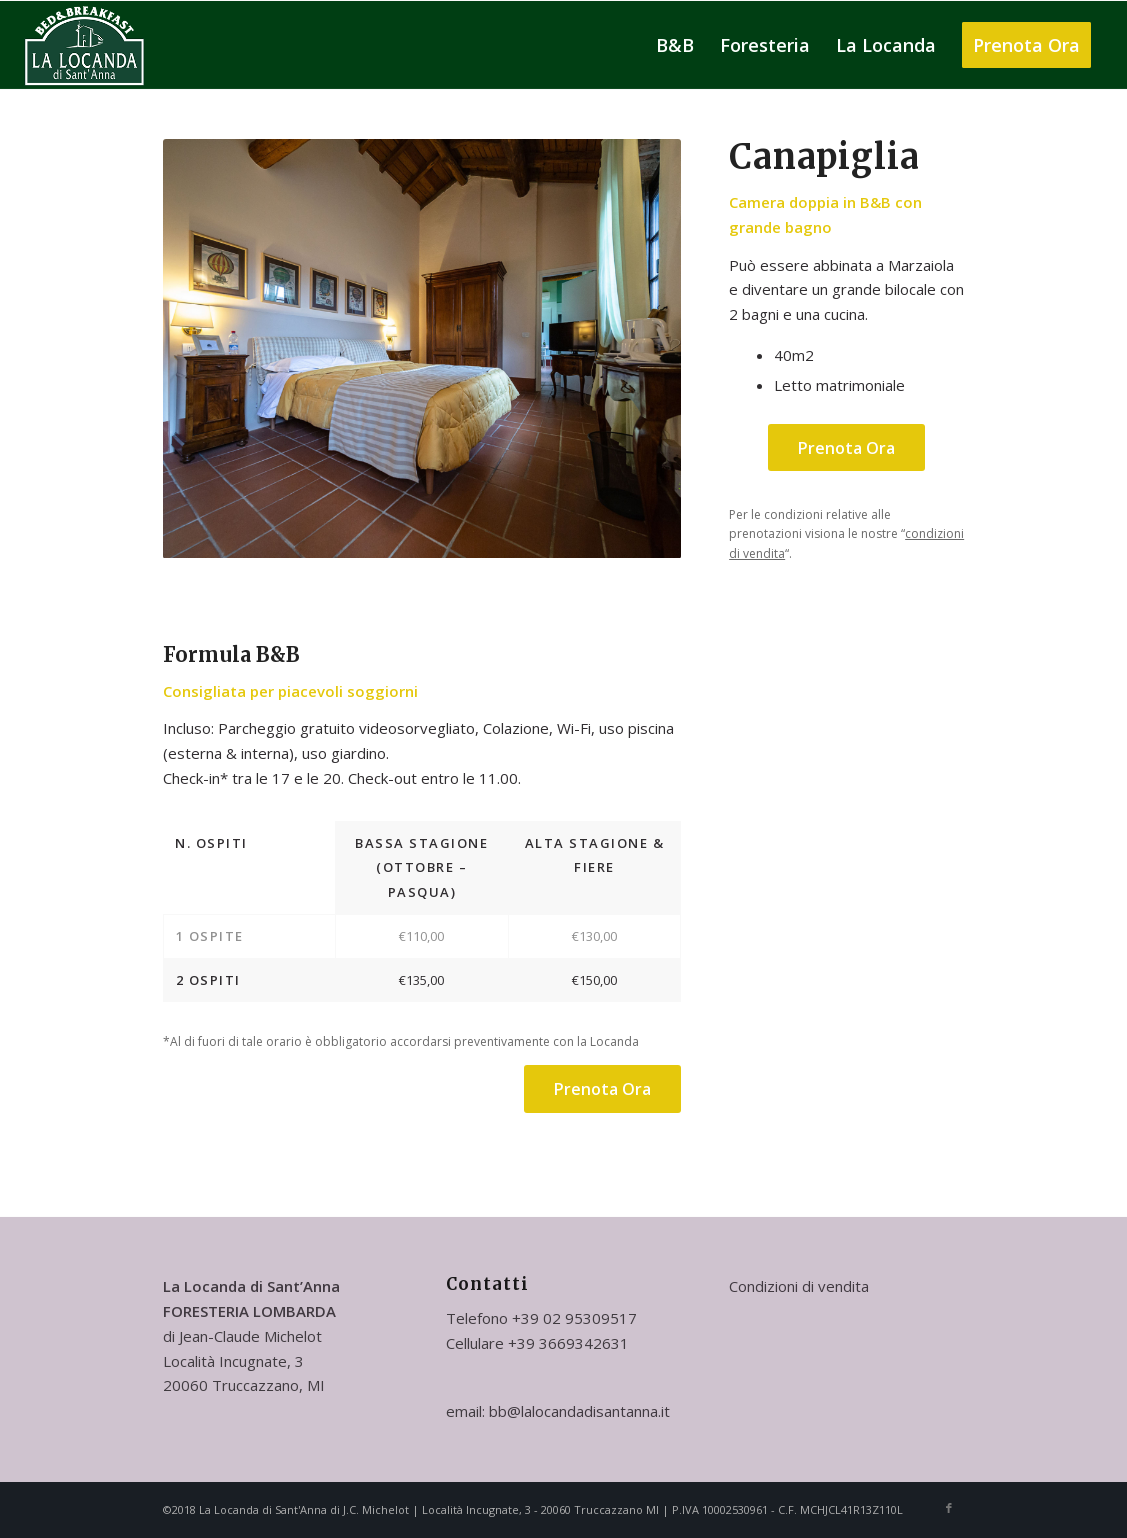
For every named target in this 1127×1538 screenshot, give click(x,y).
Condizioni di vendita (799, 1286)
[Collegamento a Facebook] (949, 1508)
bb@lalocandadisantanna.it (579, 1411)
